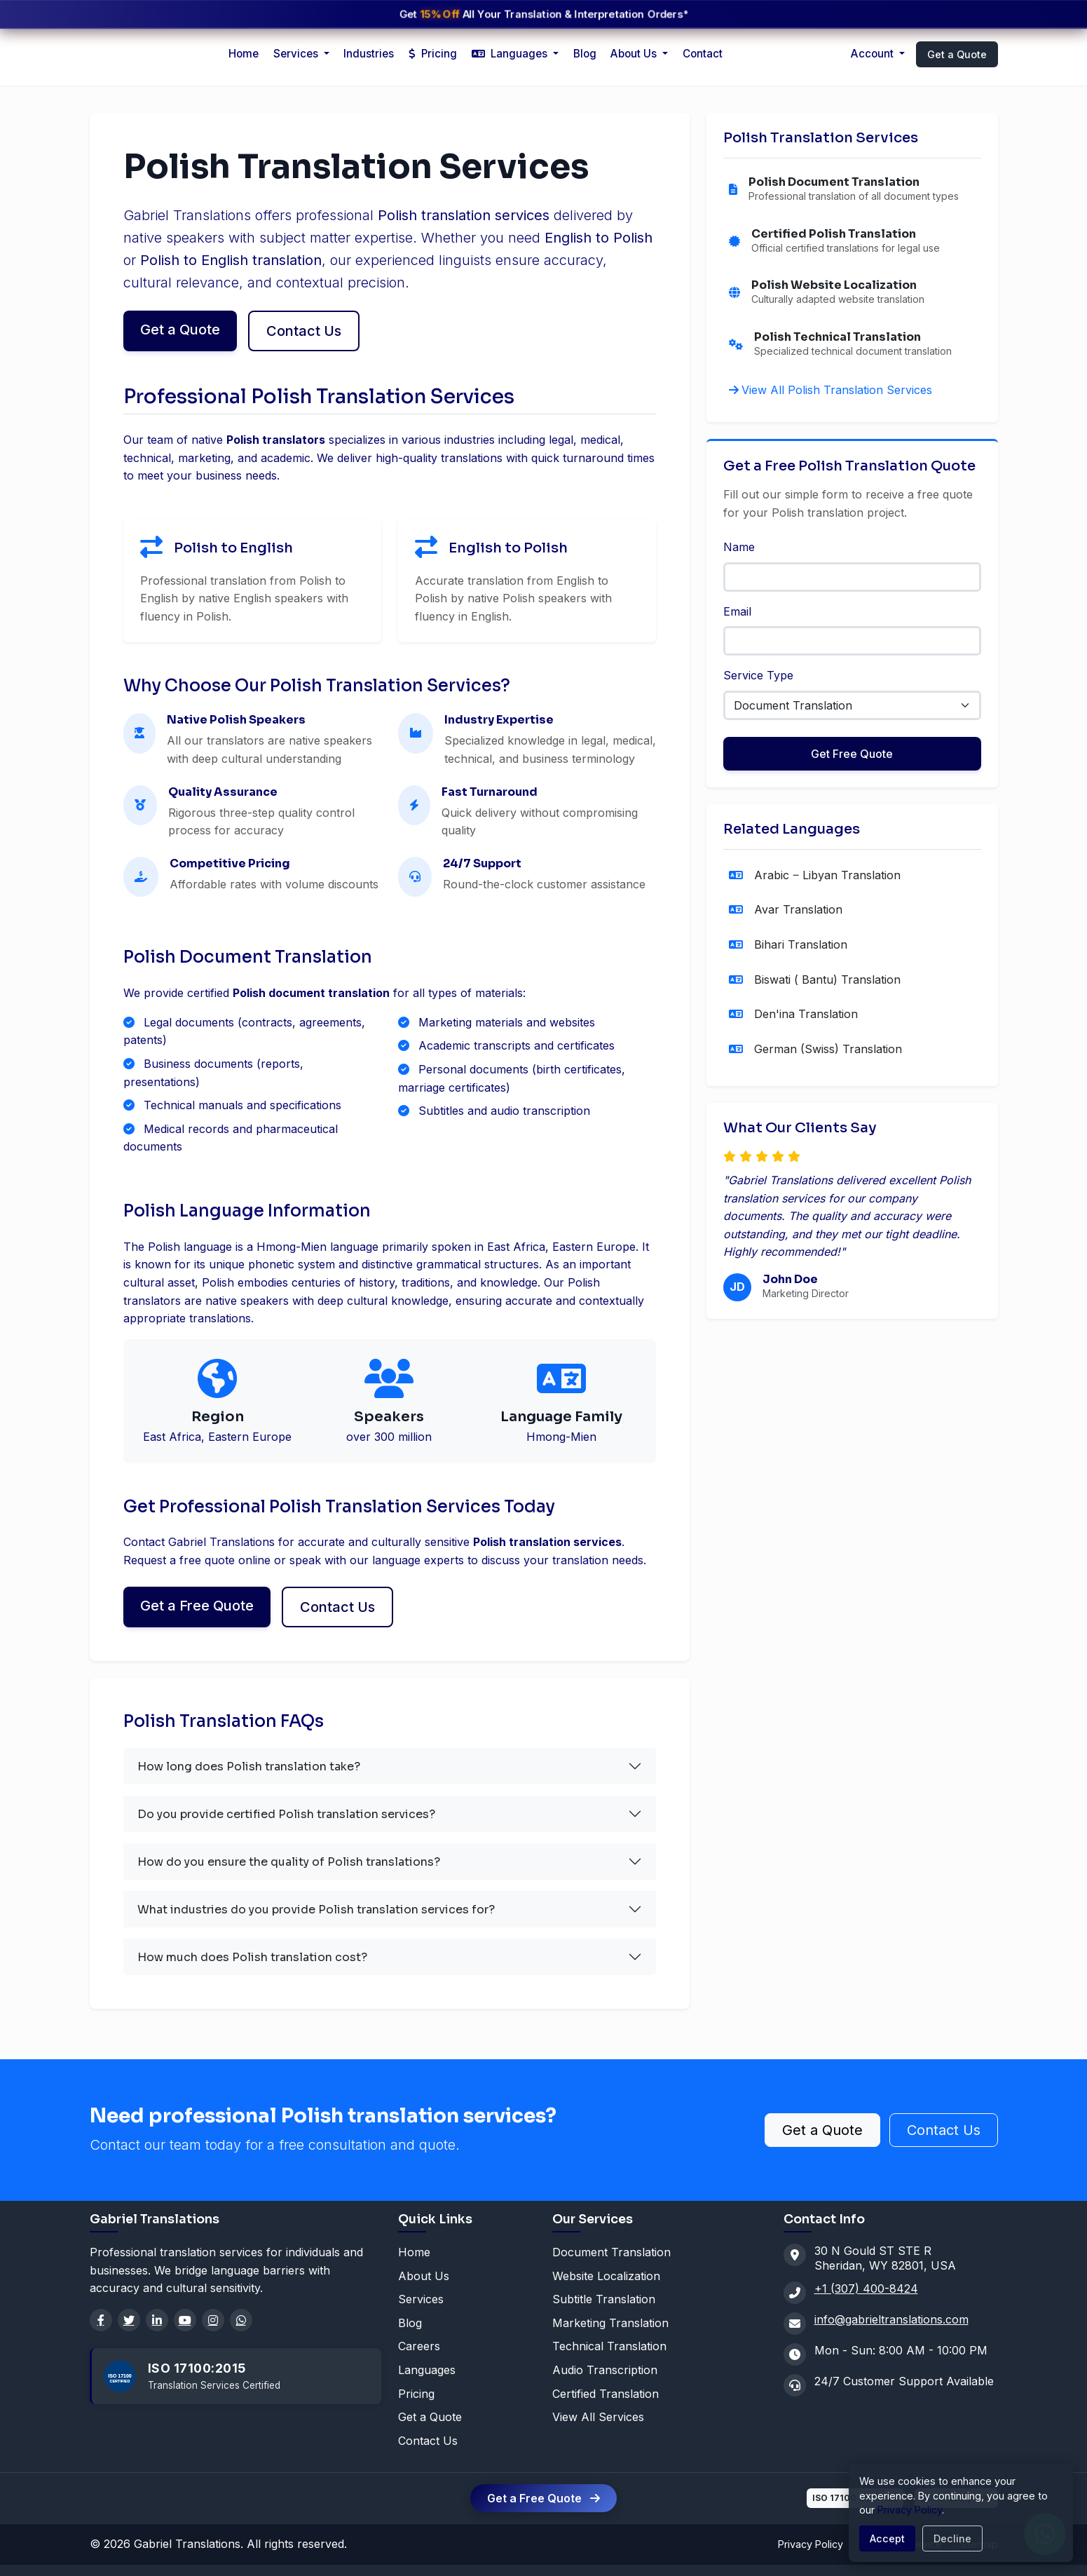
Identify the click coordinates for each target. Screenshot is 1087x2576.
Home (243, 53)
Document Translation (611, 2252)
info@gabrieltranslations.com (891, 2319)
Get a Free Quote (197, 1605)
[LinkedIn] (157, 2320)
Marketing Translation (610, 2323)
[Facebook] (101, 2320)
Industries (368, 53)
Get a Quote (957, 54)
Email (737, 611)
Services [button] (297, 53)
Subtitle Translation (603, 2299)
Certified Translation (605, 2394)
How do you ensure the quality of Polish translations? (288, 1862)
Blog (584, 53)
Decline (952, 2538)
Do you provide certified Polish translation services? (286, 1814)
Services (421, 2299)
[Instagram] (213, 2320)
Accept (887, 2538)
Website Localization (606, 2276)
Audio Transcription (604, 2370)
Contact (703, 53)
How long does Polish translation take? (248, 1766)
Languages (427, 2370)
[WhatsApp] (241, 2320)
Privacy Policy (810, 2544)
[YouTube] (185, 2320)
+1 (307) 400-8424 (866, 2289)
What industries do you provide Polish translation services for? (316, 1909)
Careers (419, 2346)
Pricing (433, 53)
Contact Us (303, 331)
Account (873, 53)
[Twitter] (129, 2320)
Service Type (758, 675)
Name (739, 547)
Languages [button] (511, 53)
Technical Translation (609, 2346)
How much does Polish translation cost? (252, 1957)
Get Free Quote (852, 754)
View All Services (598, 2417)
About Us (634, 53)
